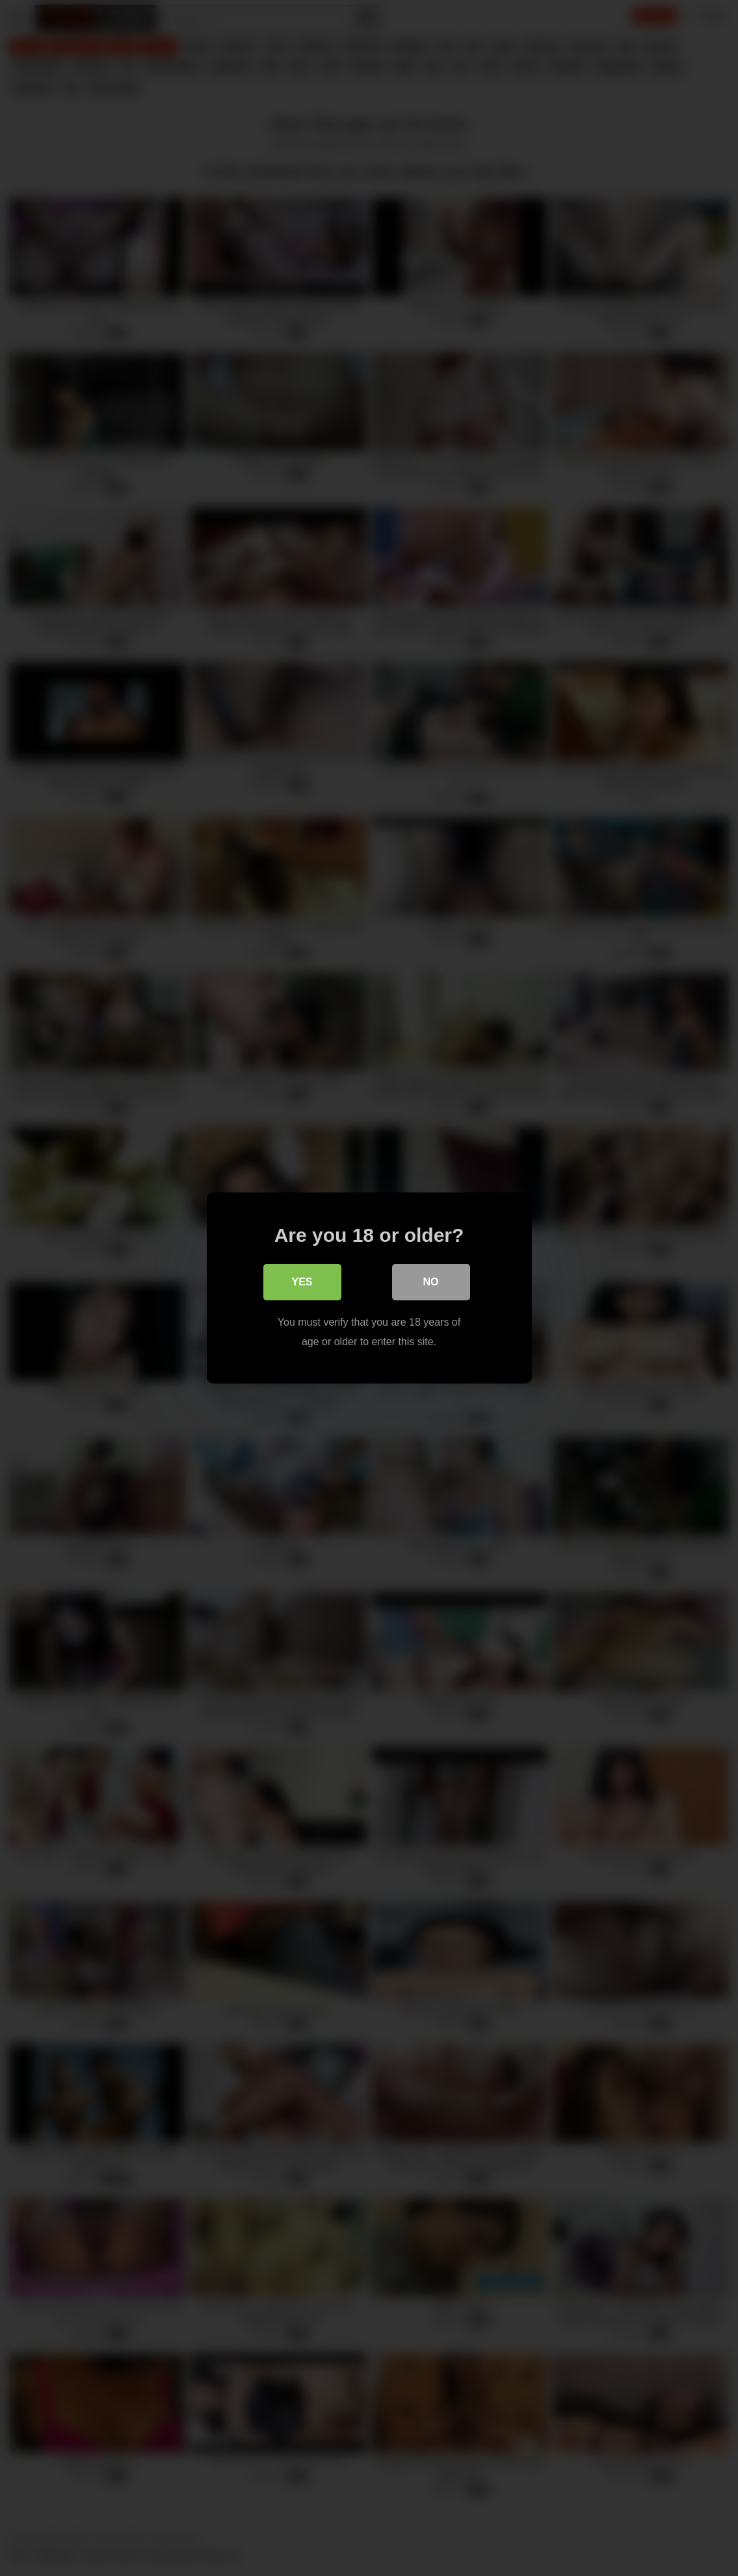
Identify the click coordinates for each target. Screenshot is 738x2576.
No (431, 1281)
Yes (301, 1281)
